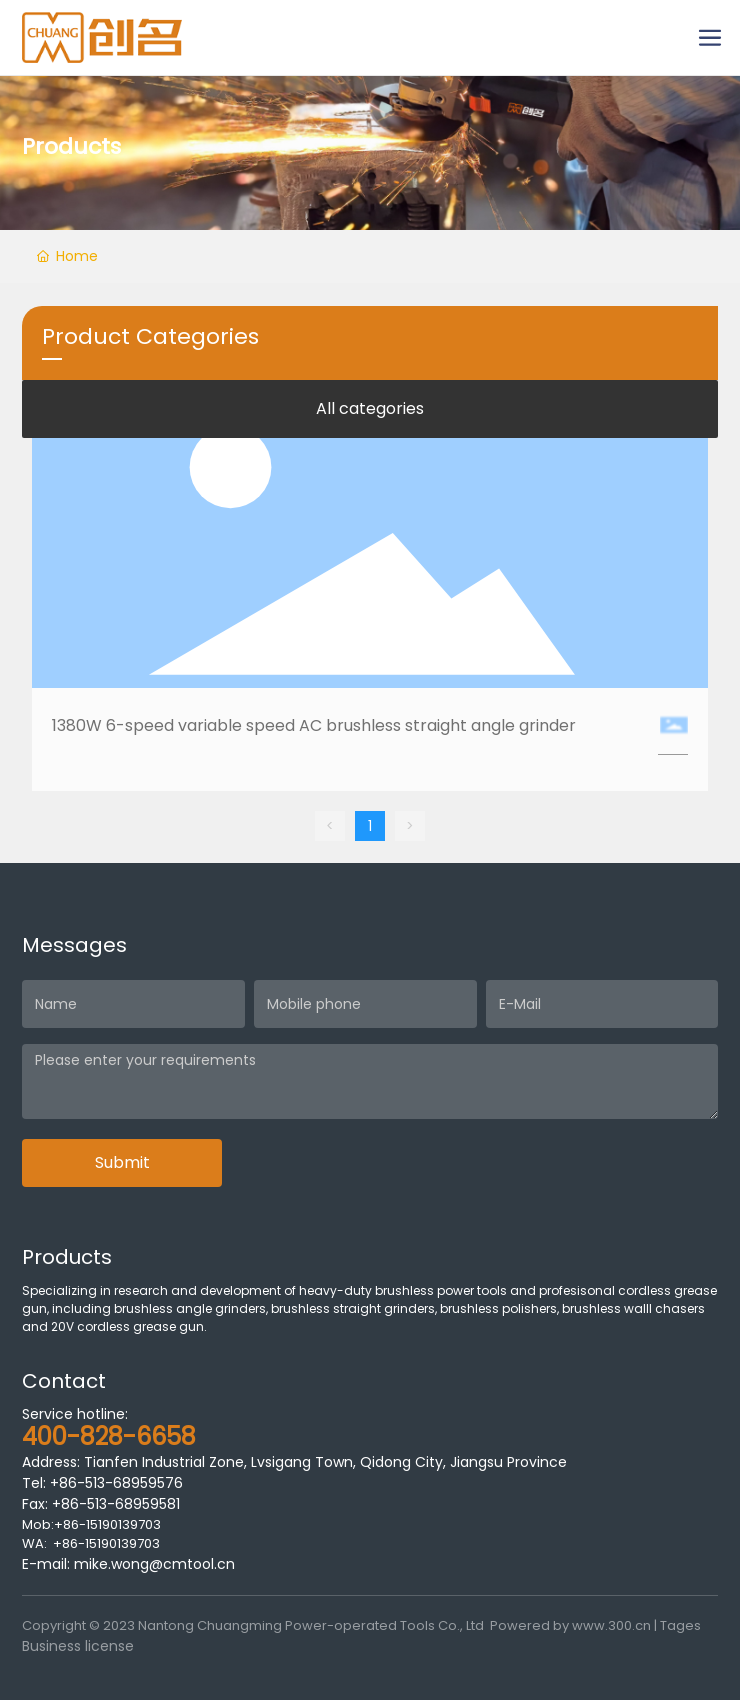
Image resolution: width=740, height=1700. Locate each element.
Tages (680, 1625)
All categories (370, 408)
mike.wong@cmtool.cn (154, 1564)
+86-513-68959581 (114, 1504)
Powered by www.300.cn (570, 1625)
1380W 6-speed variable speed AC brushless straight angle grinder (314, 725)
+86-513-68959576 (116, 1483)
